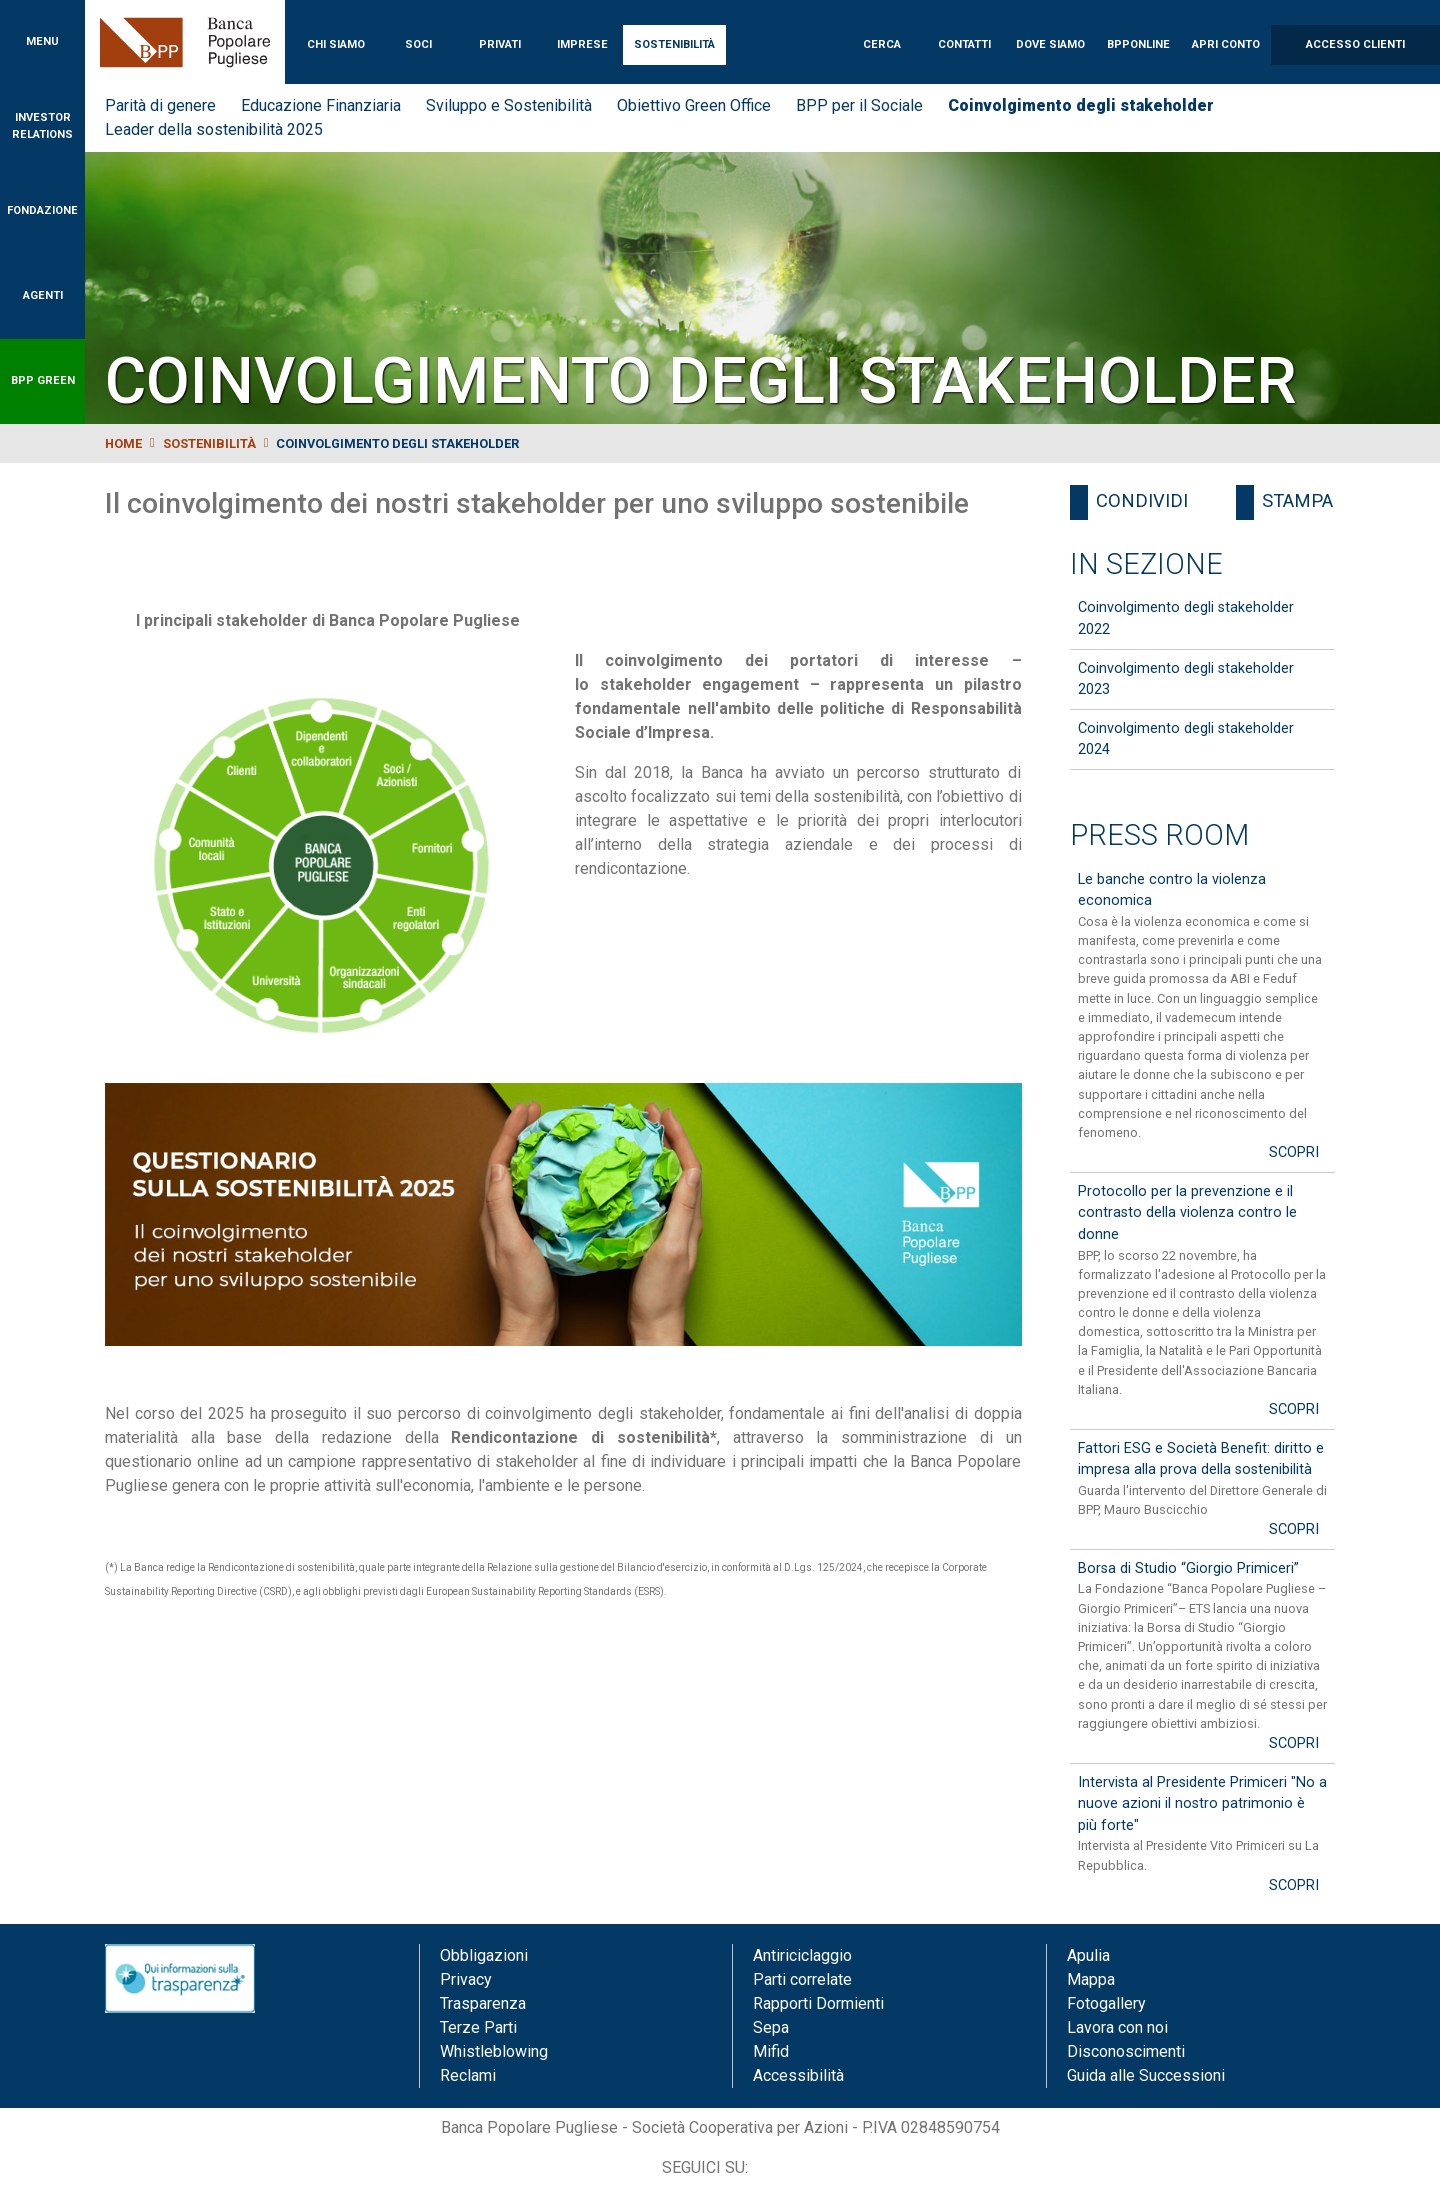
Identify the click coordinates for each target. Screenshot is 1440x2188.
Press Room (1159, 835)
